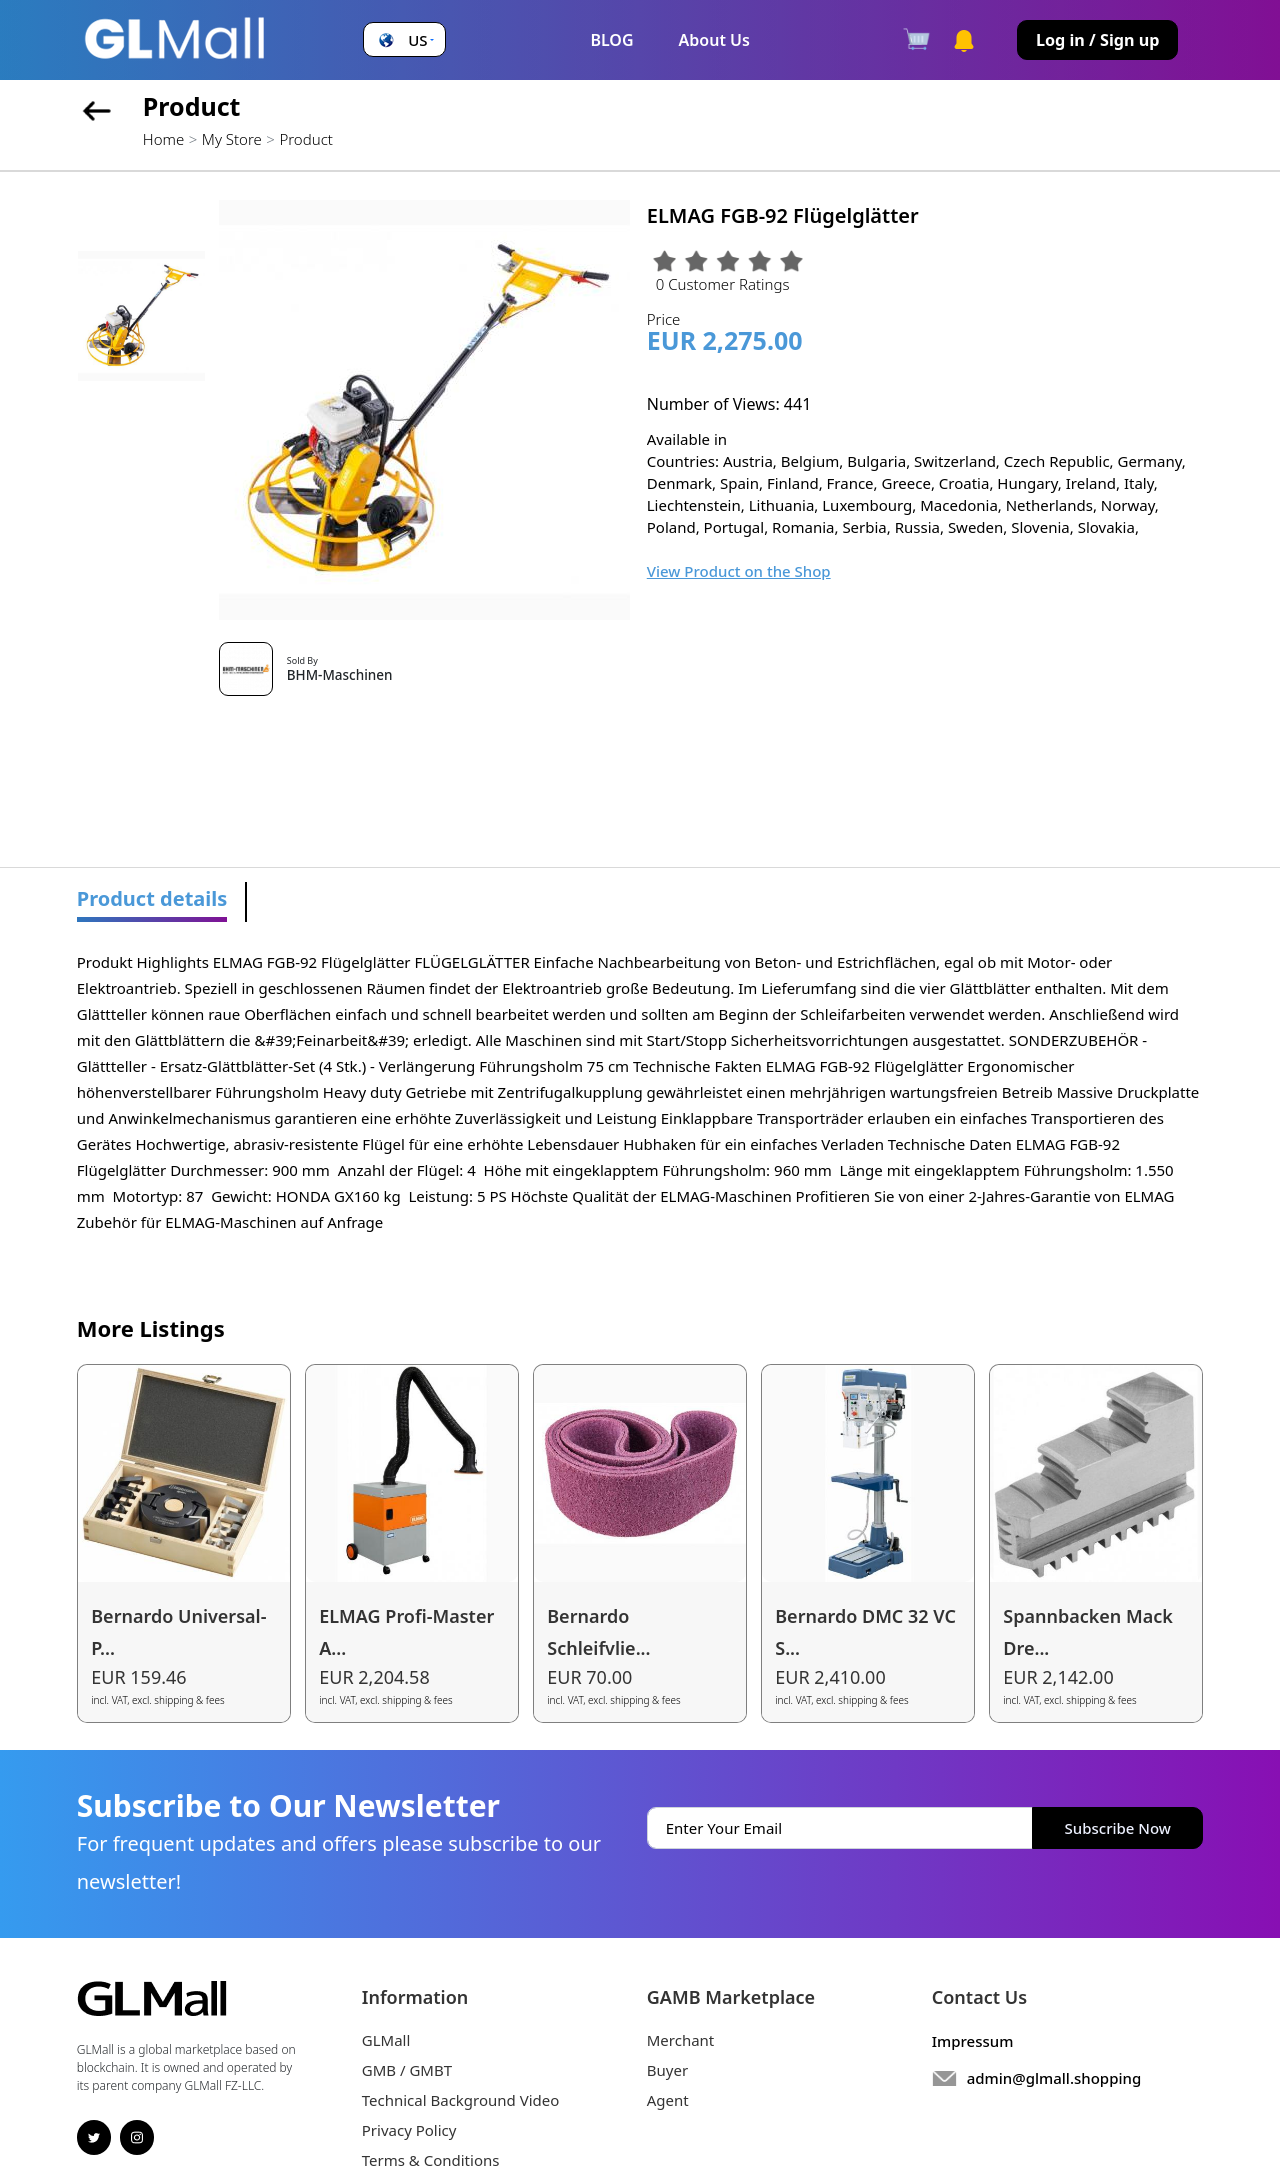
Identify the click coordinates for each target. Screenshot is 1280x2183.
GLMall (386, 2040)
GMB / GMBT (407, 2070)
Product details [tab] (152, 898)
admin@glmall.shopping (1054, 2078)
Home (163, 139)
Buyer (667, 2070)
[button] (404, 40)
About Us (714, 40)
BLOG (611, 40)
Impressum (973, 2041)
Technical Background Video (461, 2100)
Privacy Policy (409, 2130)
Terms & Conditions (431, 2160)
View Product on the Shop (739, 571)
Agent (668, 2100)
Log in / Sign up (1098, 40)
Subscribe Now (1118, 1828)
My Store (232, 139)
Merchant (681, 2040)
